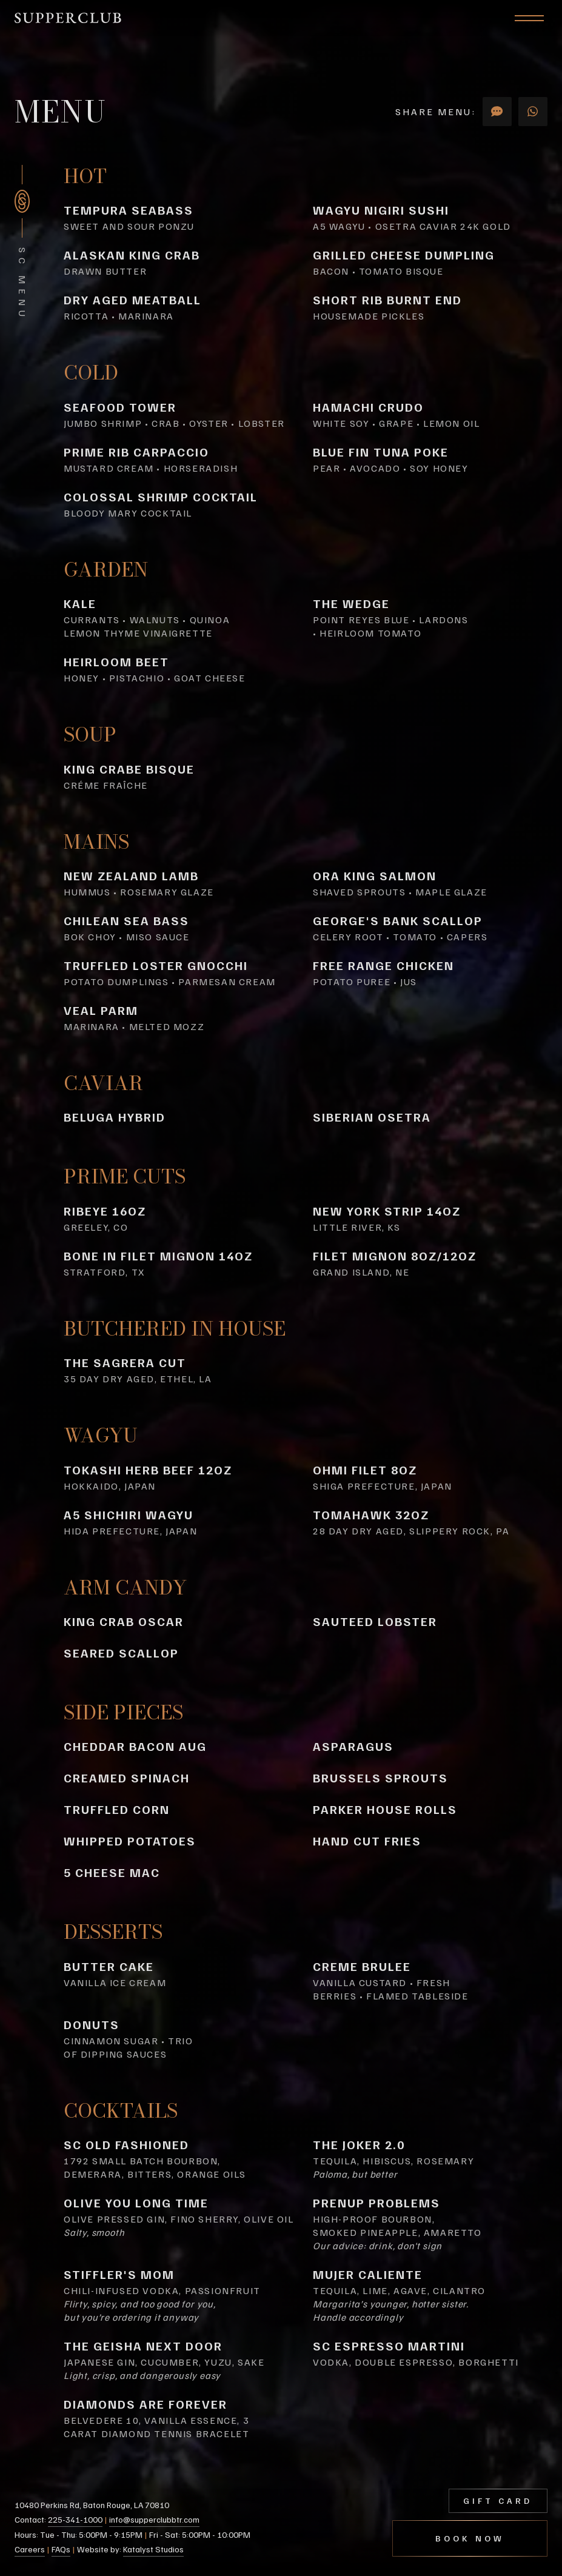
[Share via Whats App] (532, 111)
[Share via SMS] (497, 111)
